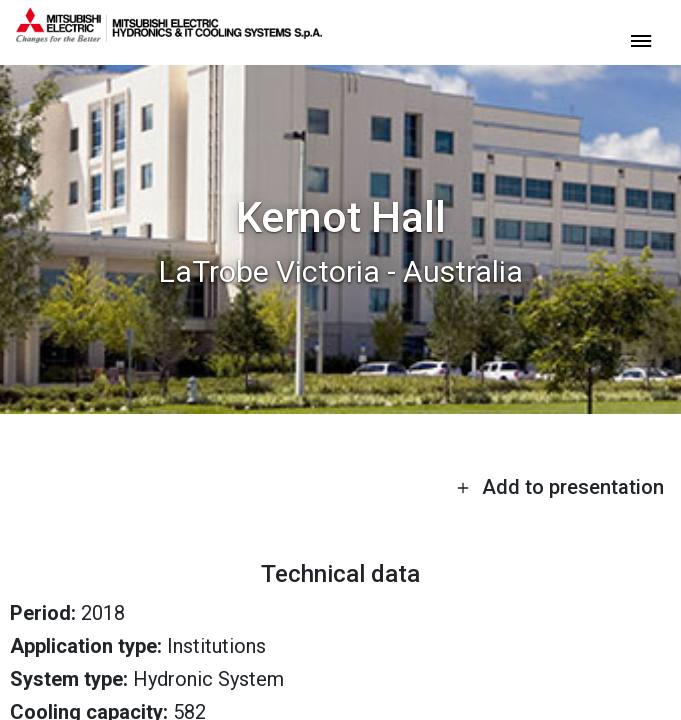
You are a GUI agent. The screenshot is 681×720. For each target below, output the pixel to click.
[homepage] (169, 35)
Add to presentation (560, 487)
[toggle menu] (641, 39)
